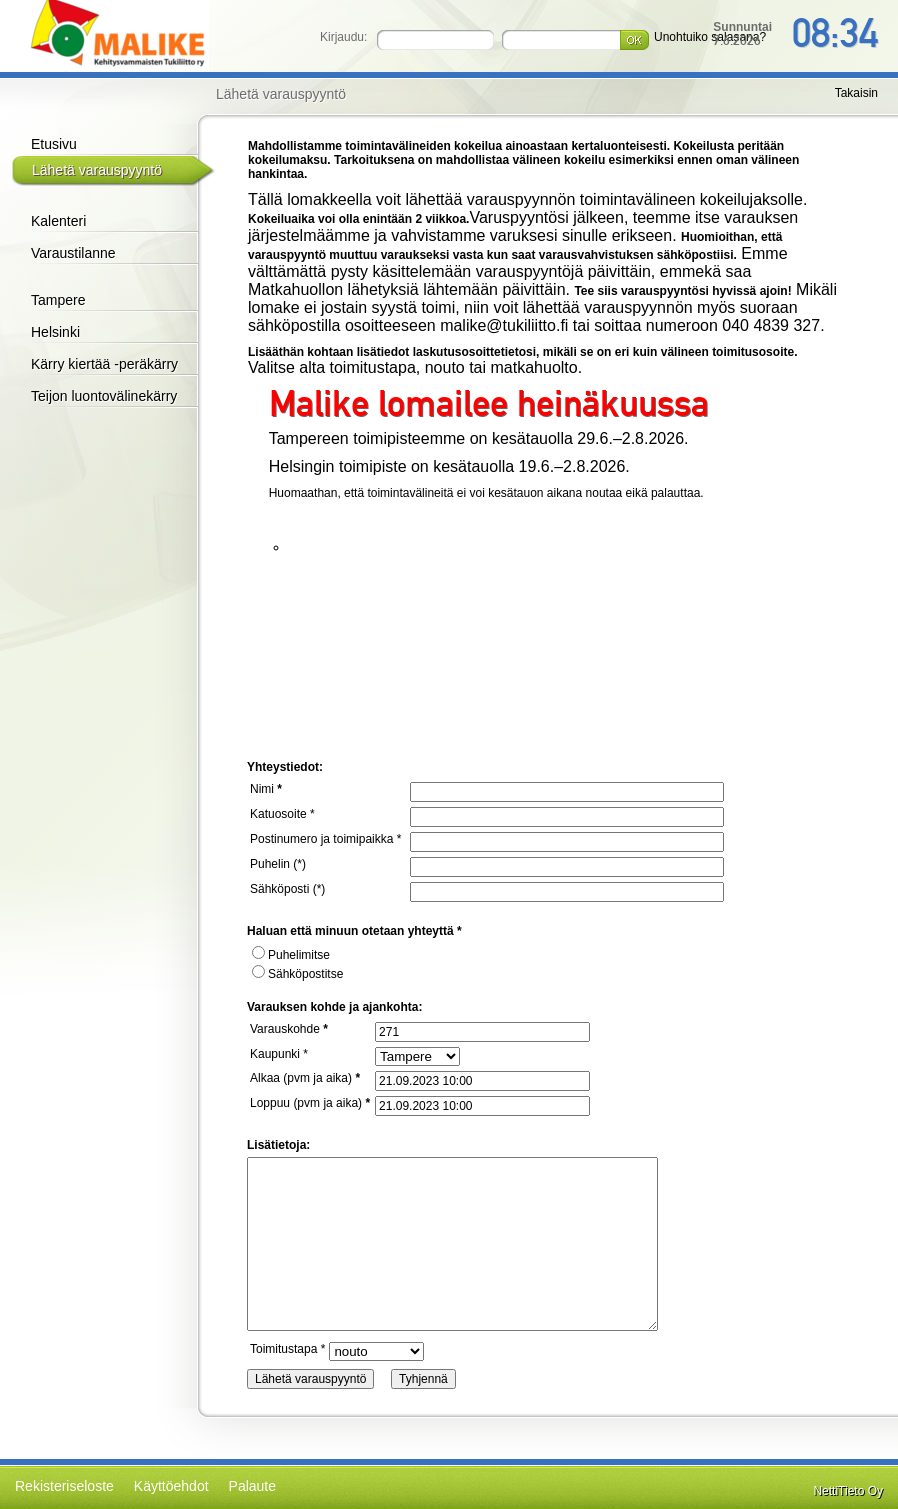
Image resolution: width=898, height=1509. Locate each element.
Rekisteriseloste (64, 1486)
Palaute (252, 1486)
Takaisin (856, 93)
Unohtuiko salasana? (710, 37)
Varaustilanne (73, 253)
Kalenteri (58, 221)
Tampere (58, 300)
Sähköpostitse (297, 974)
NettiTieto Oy (848, 1491)
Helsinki (55, 332)
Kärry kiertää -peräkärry (104, 364)
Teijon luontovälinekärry (104, 396)
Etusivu (54, 144)
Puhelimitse (291, 955)
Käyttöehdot (171, 1486)
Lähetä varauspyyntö (97, 170)
